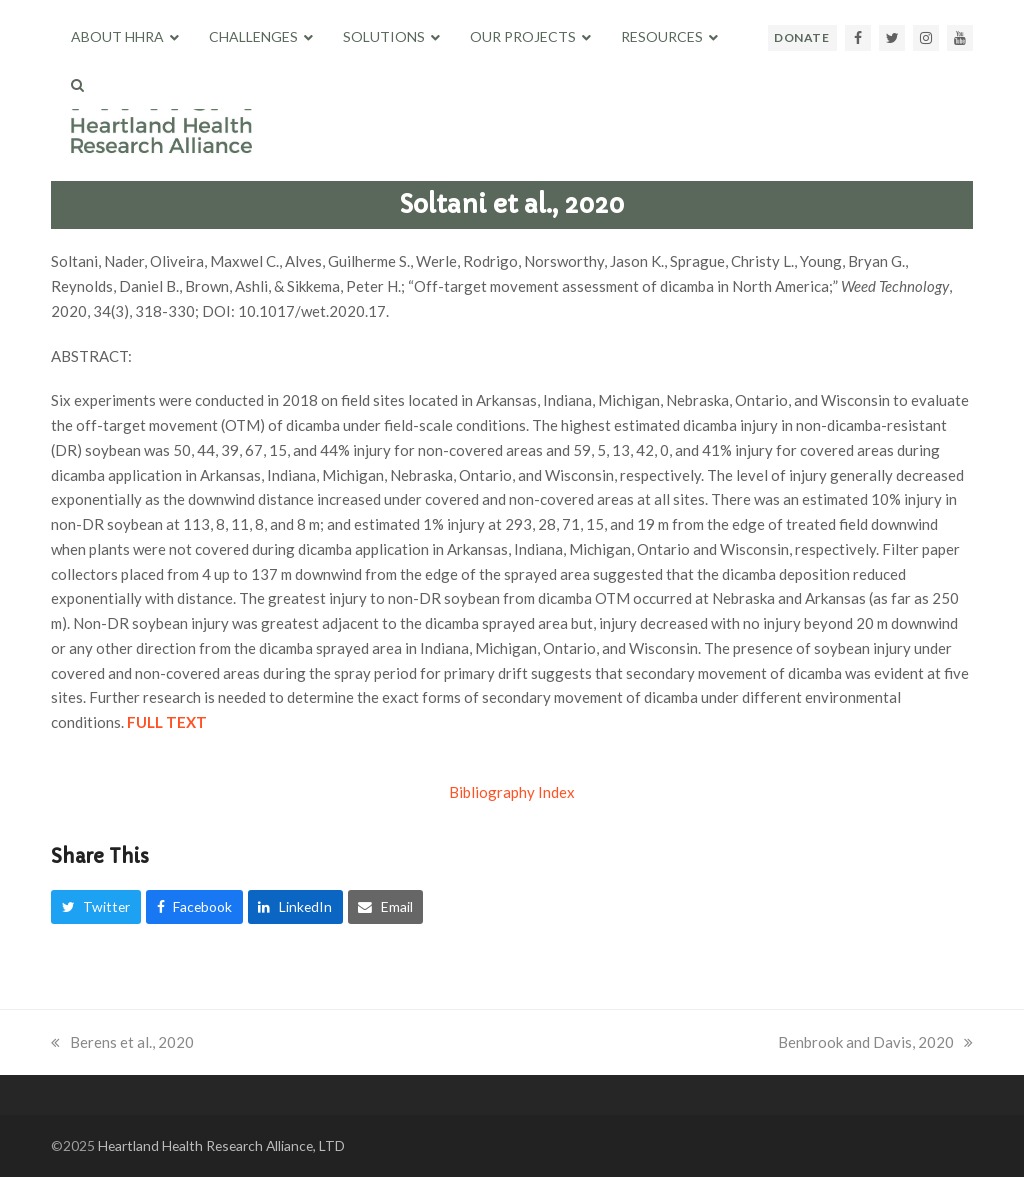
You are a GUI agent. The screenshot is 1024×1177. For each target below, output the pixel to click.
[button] (77, 85)
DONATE (801, 37)
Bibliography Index (512, 792)
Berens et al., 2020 (122, 1042)
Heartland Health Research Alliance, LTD (221, 1145)
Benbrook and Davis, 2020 (875, 1042)
